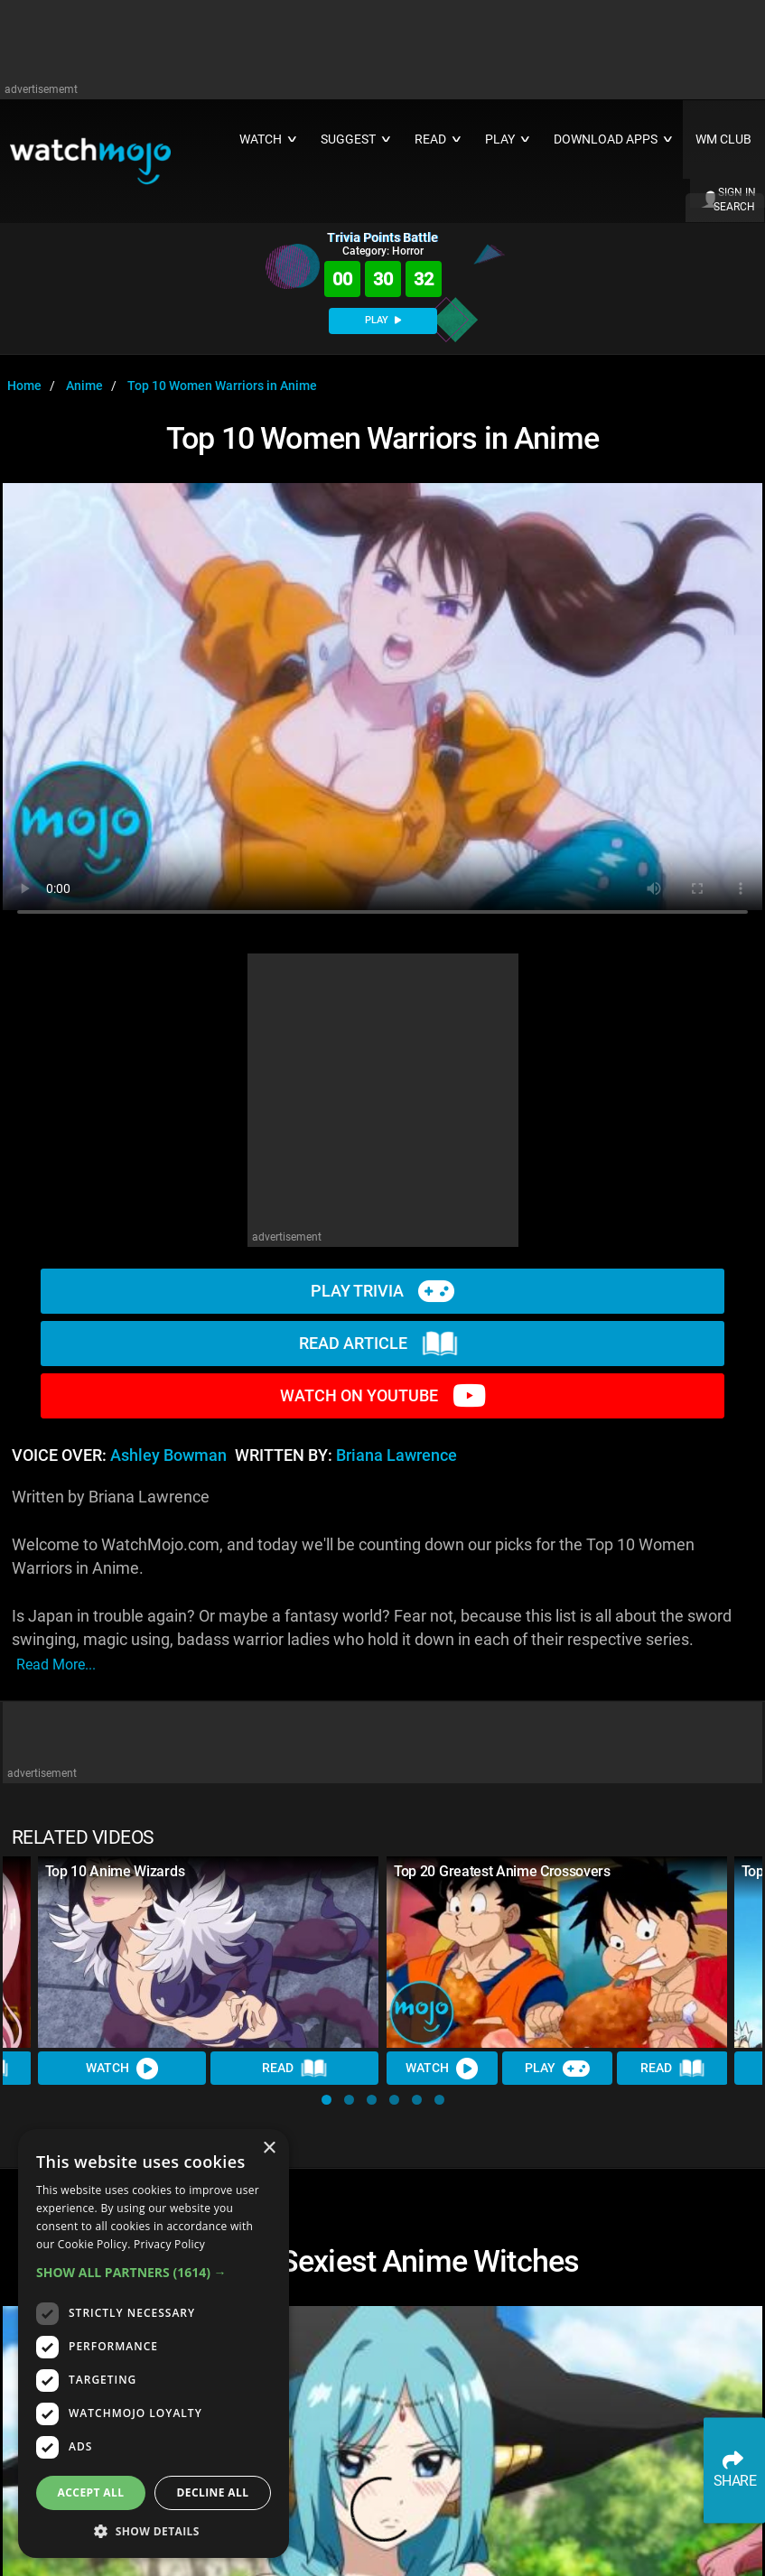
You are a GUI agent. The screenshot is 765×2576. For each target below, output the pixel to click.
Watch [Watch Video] (122, 2068)
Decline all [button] (213, 2492)
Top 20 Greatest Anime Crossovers (502, 1871)
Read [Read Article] (295, 2068)
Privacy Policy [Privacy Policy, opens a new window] (169, 2244)
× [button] (268, 2148)
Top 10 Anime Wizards (115, 1871)
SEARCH (734, 206)
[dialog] (153, 2343)
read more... (56, 1664)
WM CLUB (723, 139)
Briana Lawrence (396, 1455)
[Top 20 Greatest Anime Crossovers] (557, 1952)
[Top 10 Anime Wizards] (208, 1952)
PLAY (383, 320)
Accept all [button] (91, 2492)
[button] (326, 2099)
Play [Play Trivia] (556, 2068)
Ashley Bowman (168, 1455)
